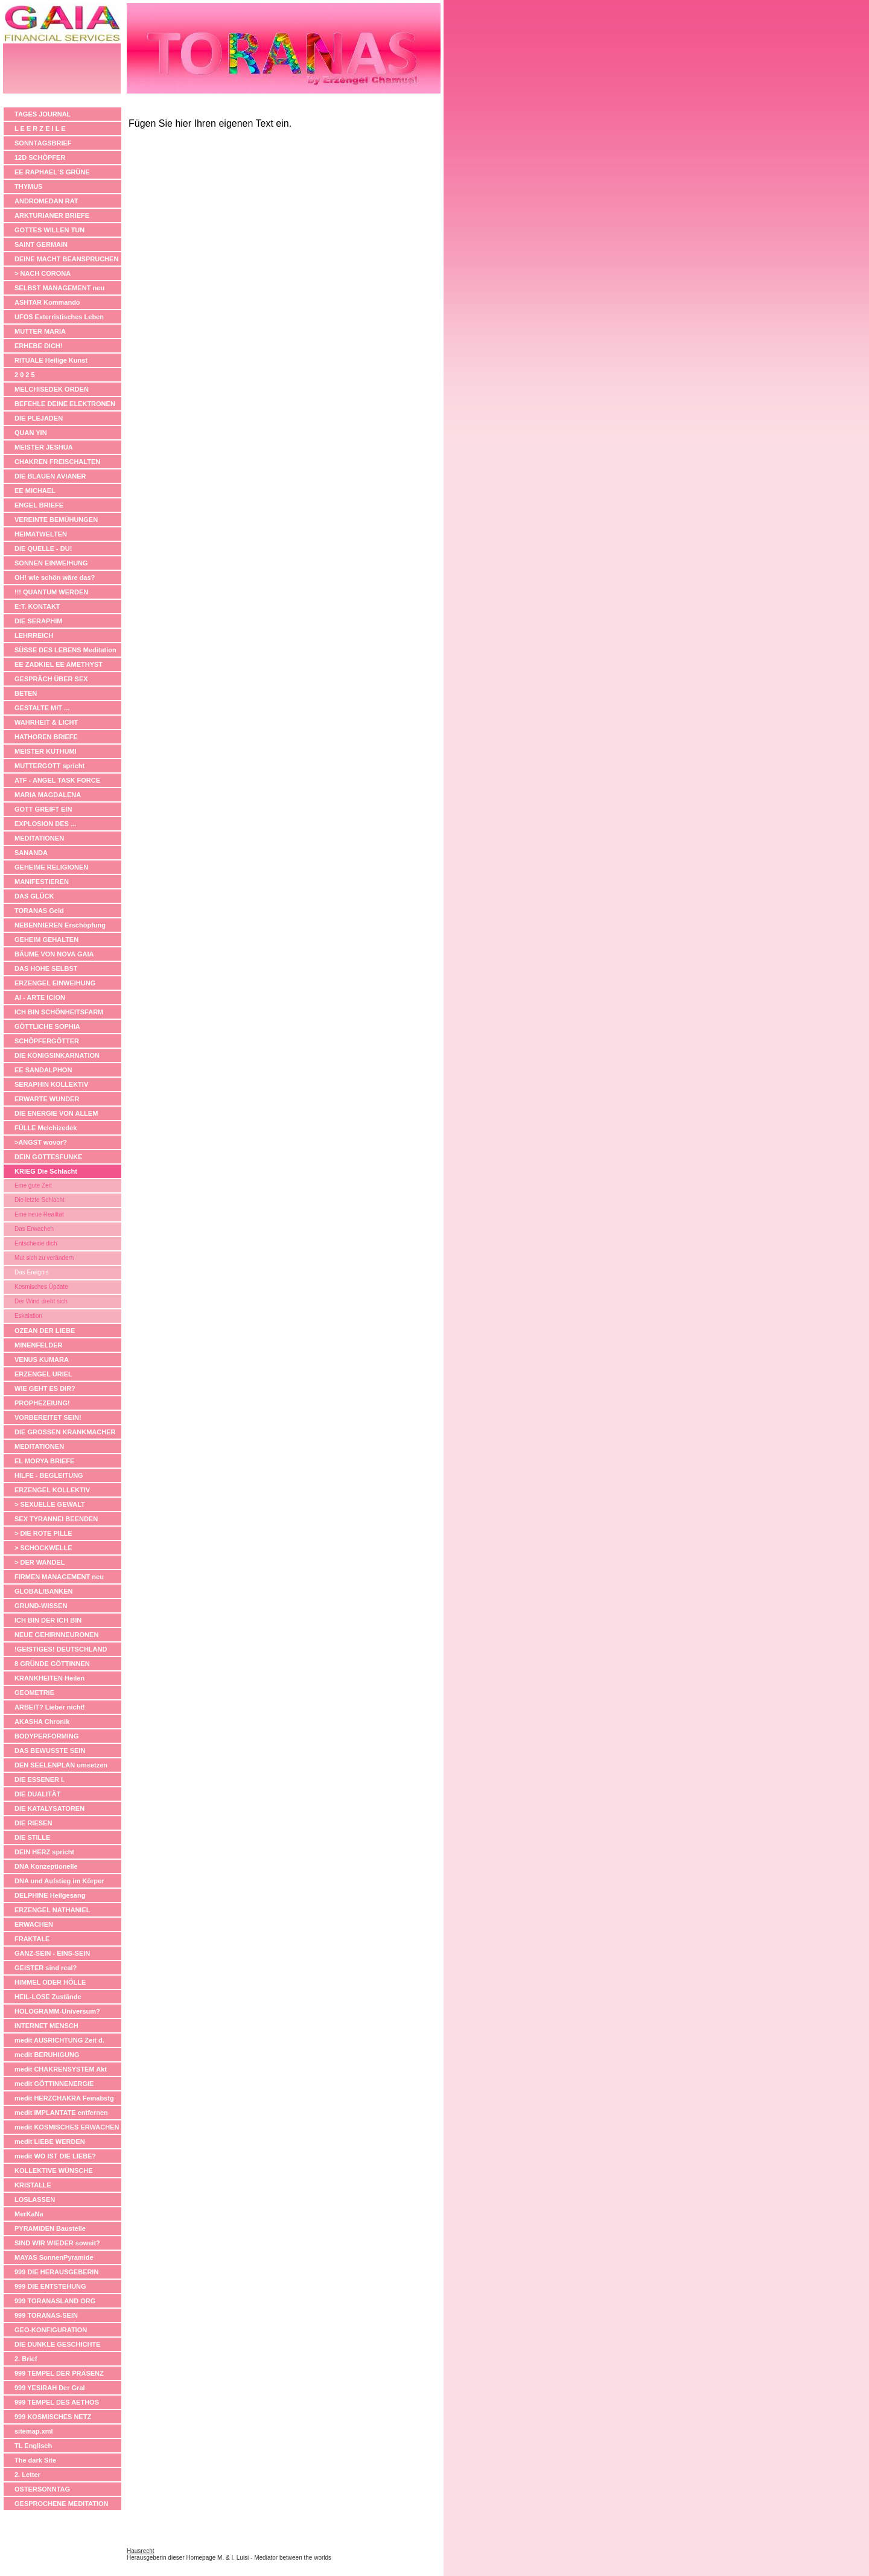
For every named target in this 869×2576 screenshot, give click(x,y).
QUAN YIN (30, 432)
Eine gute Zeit (33, 1185)
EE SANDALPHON (43, 1069)
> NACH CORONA (42, 273)
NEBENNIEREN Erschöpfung (60, 925)
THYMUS (28, 186)
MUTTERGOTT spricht (49, 765)
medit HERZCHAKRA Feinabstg (64, 2098)
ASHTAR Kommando (47, 302)
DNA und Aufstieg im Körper (59, 1880)
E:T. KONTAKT (37, 606)
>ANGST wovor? (40, 1142)
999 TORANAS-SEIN (46, 2315)
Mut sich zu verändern (44, 1258)
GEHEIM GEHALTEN (46, 939)
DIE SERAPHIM (38, 621)
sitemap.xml (33, 2431)
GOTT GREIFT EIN (43, 809)
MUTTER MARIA (40, 331)
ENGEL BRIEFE (38, 505)
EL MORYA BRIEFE (44, 1461)
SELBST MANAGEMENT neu (59, 287)
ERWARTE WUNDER (46, 1098)
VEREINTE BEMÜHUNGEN (56, 519)
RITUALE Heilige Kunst (51, 360)
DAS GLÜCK (34, 896)
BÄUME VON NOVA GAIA (54, 954)
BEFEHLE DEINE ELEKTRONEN (64, 403)
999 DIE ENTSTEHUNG (50, 2286)
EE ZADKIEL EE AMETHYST (58, 664)
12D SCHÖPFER (39, 157)
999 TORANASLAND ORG (54, 2300)
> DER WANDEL (39, 1562)
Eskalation (28, 1315)
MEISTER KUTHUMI (45, 751)
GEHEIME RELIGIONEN (51, 867)
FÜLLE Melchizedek (45, 1127)
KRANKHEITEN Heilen (49, 1678)
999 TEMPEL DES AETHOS (56, 2402)
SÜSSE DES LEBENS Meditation (65, 650)
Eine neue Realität (39, 1214)
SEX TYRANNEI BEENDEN (56, 1518)
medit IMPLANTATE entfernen (61, 2112)
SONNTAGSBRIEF (43, 143)
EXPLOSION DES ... (45, 823)
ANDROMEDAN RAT (46, 201)
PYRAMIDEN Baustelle (50, 2228)
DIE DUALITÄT (37, 1794)
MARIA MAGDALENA (47, 794)
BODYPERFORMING (46, 1736)
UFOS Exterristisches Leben (59, 316)
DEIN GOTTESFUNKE (48, 1156)
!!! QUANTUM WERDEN (51, 592)
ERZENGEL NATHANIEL (52, 1909)
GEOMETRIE (34, 1692)
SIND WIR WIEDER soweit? (57, 2243)
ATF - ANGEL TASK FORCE (57, 780)
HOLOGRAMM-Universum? (57, 2011)
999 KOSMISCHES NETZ (52, 2416)
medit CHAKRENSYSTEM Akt (60, 2069)
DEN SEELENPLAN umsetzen (60, 1765)
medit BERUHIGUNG (47, 2054)
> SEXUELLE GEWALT (49, 1504)
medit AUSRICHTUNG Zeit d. (59, 2040)
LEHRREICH (33, 635)
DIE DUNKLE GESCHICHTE (57, 2344)
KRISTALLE (32, 2185)
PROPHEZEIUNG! (42, 1403)
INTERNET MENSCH (46, 2025)
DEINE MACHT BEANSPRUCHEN (66, 258)
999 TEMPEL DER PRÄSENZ (59, 2373)
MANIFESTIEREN (41, 881)
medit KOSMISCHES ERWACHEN (66, 2127)
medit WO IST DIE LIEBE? (55, 2156)
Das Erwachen (34, 1229)
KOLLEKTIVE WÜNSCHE (53, 2170)
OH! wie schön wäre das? (54, 577)
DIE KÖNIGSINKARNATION (57, 1055)
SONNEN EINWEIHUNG (51, 563)
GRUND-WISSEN (40, 1605)
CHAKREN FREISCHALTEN (57, 461)
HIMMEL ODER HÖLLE (50, 1982)
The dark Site (35, 2460)
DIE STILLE (32, 1837)
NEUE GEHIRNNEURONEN (56, 1634)
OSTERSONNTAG (42, 2489)
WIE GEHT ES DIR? (44, 1388)
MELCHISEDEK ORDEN (51, 389)
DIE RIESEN (33, 1823)
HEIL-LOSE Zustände (47, 1996)
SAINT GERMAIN (41, 244)
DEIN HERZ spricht (44, 1852)
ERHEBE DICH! (38, 345)
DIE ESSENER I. (39, 1779)
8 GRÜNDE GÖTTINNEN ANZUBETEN (52, 1665)
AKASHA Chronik (41, 1721)
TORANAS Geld (39, 910)
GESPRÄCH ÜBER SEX (51, 678)
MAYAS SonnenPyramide (54, 2257)
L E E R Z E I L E (40, 128)
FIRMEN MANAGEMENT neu (59, 1576)
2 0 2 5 (24, 374)
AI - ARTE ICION (39, 997)
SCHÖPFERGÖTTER (46, 1041)
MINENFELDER (38, 1345)
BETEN (25, 693)
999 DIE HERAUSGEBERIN (56, 2271)
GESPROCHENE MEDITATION (61, 2503)
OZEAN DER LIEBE (44, 1330)
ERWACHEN (33, 1924)
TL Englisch (33, 2445)
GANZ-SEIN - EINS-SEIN (52, 1953)
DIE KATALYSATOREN (49, 1808)
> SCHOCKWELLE (43, 1547)
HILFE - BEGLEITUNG (48, 1475)
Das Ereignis (31, 1272)
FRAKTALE (31, 1938)
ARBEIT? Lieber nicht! (49, 1707)
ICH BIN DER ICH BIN (47, 1620)
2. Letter (27, 2474)
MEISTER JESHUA (43, 447)
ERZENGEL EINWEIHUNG (54, 983)
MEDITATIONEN (39, 838)
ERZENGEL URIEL (43, 1374)
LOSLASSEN (34, 2199)
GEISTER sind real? (45, 1967)
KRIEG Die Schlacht (45, 1171)
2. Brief (25, 2358)
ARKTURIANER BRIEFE (51, 215)
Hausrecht (140, 2551)
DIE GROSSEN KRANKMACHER (64, 1432)
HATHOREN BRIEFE (46, 736)
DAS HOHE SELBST (46, 968)
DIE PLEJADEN (38, 418)
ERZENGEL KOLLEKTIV (52, 1489)
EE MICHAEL (35, 490)
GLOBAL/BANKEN (43, 1591)
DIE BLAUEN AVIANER (50, 476)
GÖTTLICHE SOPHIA (47, 1026)
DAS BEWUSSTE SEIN (49, 1750)
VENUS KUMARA (41, 1359)
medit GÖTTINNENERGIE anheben (54, 2085)
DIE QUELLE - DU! (43, 548)
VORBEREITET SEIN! (47, 1417)
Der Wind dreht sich (41, 1301)
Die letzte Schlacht (39, 1200)
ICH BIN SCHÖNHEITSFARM (58, 1012)
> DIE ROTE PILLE (43, 1533)
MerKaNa (28, 2214)
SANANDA (31, 852)
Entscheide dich (35, 1243)
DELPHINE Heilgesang (49, 1895)
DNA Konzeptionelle (46, 1866)
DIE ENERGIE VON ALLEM (56, 1113)
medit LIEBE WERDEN (49, 2141)
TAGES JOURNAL (42, 114)
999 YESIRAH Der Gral (49, 2387)
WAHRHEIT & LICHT (46, 722)
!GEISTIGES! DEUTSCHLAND (60, 1649)
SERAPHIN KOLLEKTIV (51, 1084)
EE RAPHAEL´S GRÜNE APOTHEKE (52, 173)
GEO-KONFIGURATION (50, 2329)
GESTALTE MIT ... (41, 707)
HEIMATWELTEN (40, 534)
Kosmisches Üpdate (41, 1286)
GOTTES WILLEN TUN (49, 230)
